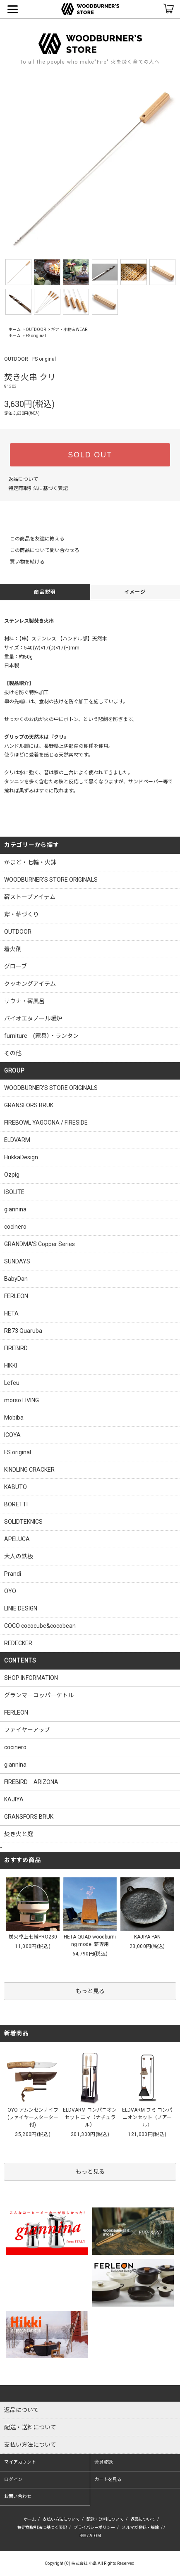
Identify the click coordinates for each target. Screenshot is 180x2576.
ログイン (13, 2479)
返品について (23, 479)
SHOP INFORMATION (31, 1678)
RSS (82, 2535)
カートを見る (108, 2479)
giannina (15, 1764)
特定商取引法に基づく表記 (38, 488)
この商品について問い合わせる (39, 550)
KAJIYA (14, 1799)
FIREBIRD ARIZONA (31, 1782)
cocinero (15, 1747)
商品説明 (45, 592)
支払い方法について (61, 2519)
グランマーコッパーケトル (39, 1695)
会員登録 (103, 2462)
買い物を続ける (22, 562)
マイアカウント (20, 2462)
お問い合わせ (17, 2496)
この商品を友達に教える (32, 539)
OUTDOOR (36, 329)
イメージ (135, 592)
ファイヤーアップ (27, 1730)
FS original (36, 335)
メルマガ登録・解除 (140, 2527)
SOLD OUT (90, 455)
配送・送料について (105, 2519)
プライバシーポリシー (94, 2527)
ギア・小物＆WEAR (69, 329)
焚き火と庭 (18, 1834)
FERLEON (16, 1712)
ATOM (95, 2535)
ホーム (14, 329)
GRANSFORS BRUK (28, 1816)
